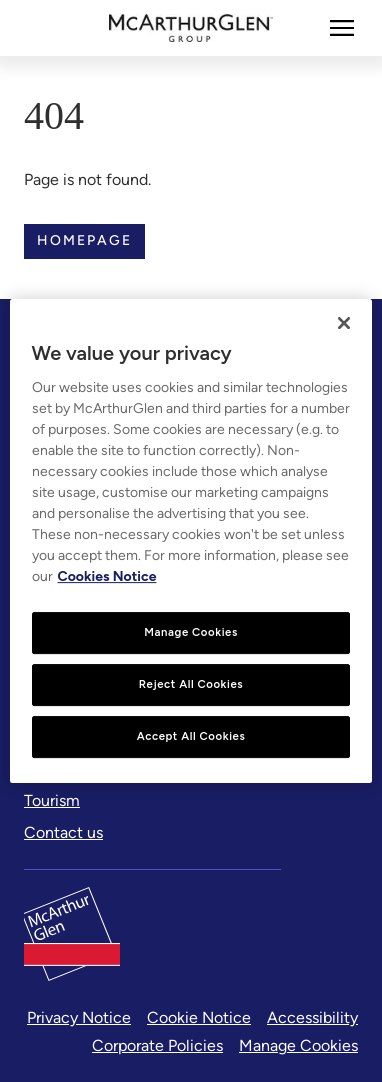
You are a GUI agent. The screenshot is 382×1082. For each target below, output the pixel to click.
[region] (191, 541)
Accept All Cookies (191, 736)
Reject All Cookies (191, 684)
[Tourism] (52, 801)
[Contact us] (63, 833)
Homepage (84, 240)
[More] (342, 28)
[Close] (344, 323)
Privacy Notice (79, 1017)
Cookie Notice (199, 1017)
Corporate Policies (157, 1045)
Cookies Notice (107, 576)
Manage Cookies (298, 1045)
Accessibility (312, 1017)
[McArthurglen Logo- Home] (191, 28)
